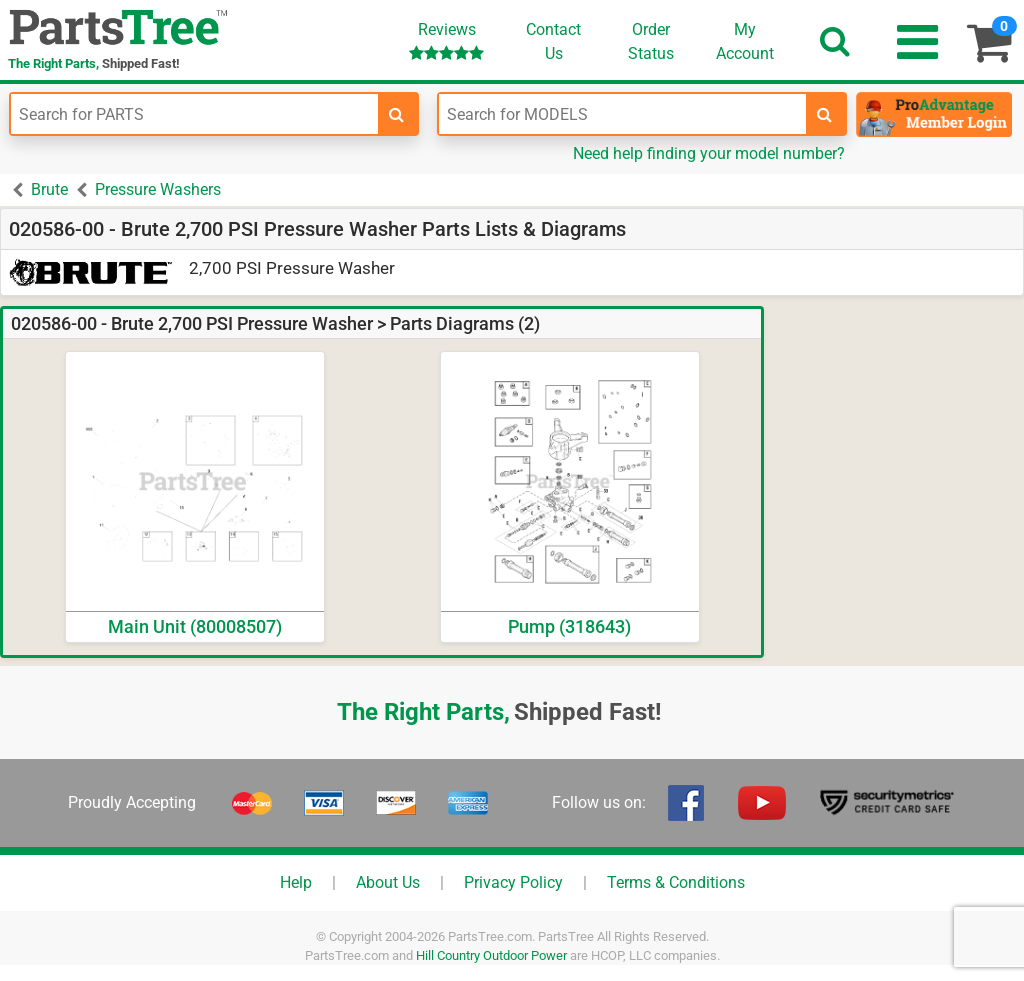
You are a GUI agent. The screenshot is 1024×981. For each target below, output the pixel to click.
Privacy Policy (513, 882)
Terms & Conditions (676, 882)
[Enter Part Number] (194, 114)
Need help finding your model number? (709, 153)
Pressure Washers (158, 189)
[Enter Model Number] (622, 114)
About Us (388, 882)
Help (296, 882)
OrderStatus (651, 41)
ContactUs (553, 41)
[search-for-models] (825, 114)
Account (745, 41)
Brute (49, 189)
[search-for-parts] (397, 114)
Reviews (446, 40)
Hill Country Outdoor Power (491, 955)
